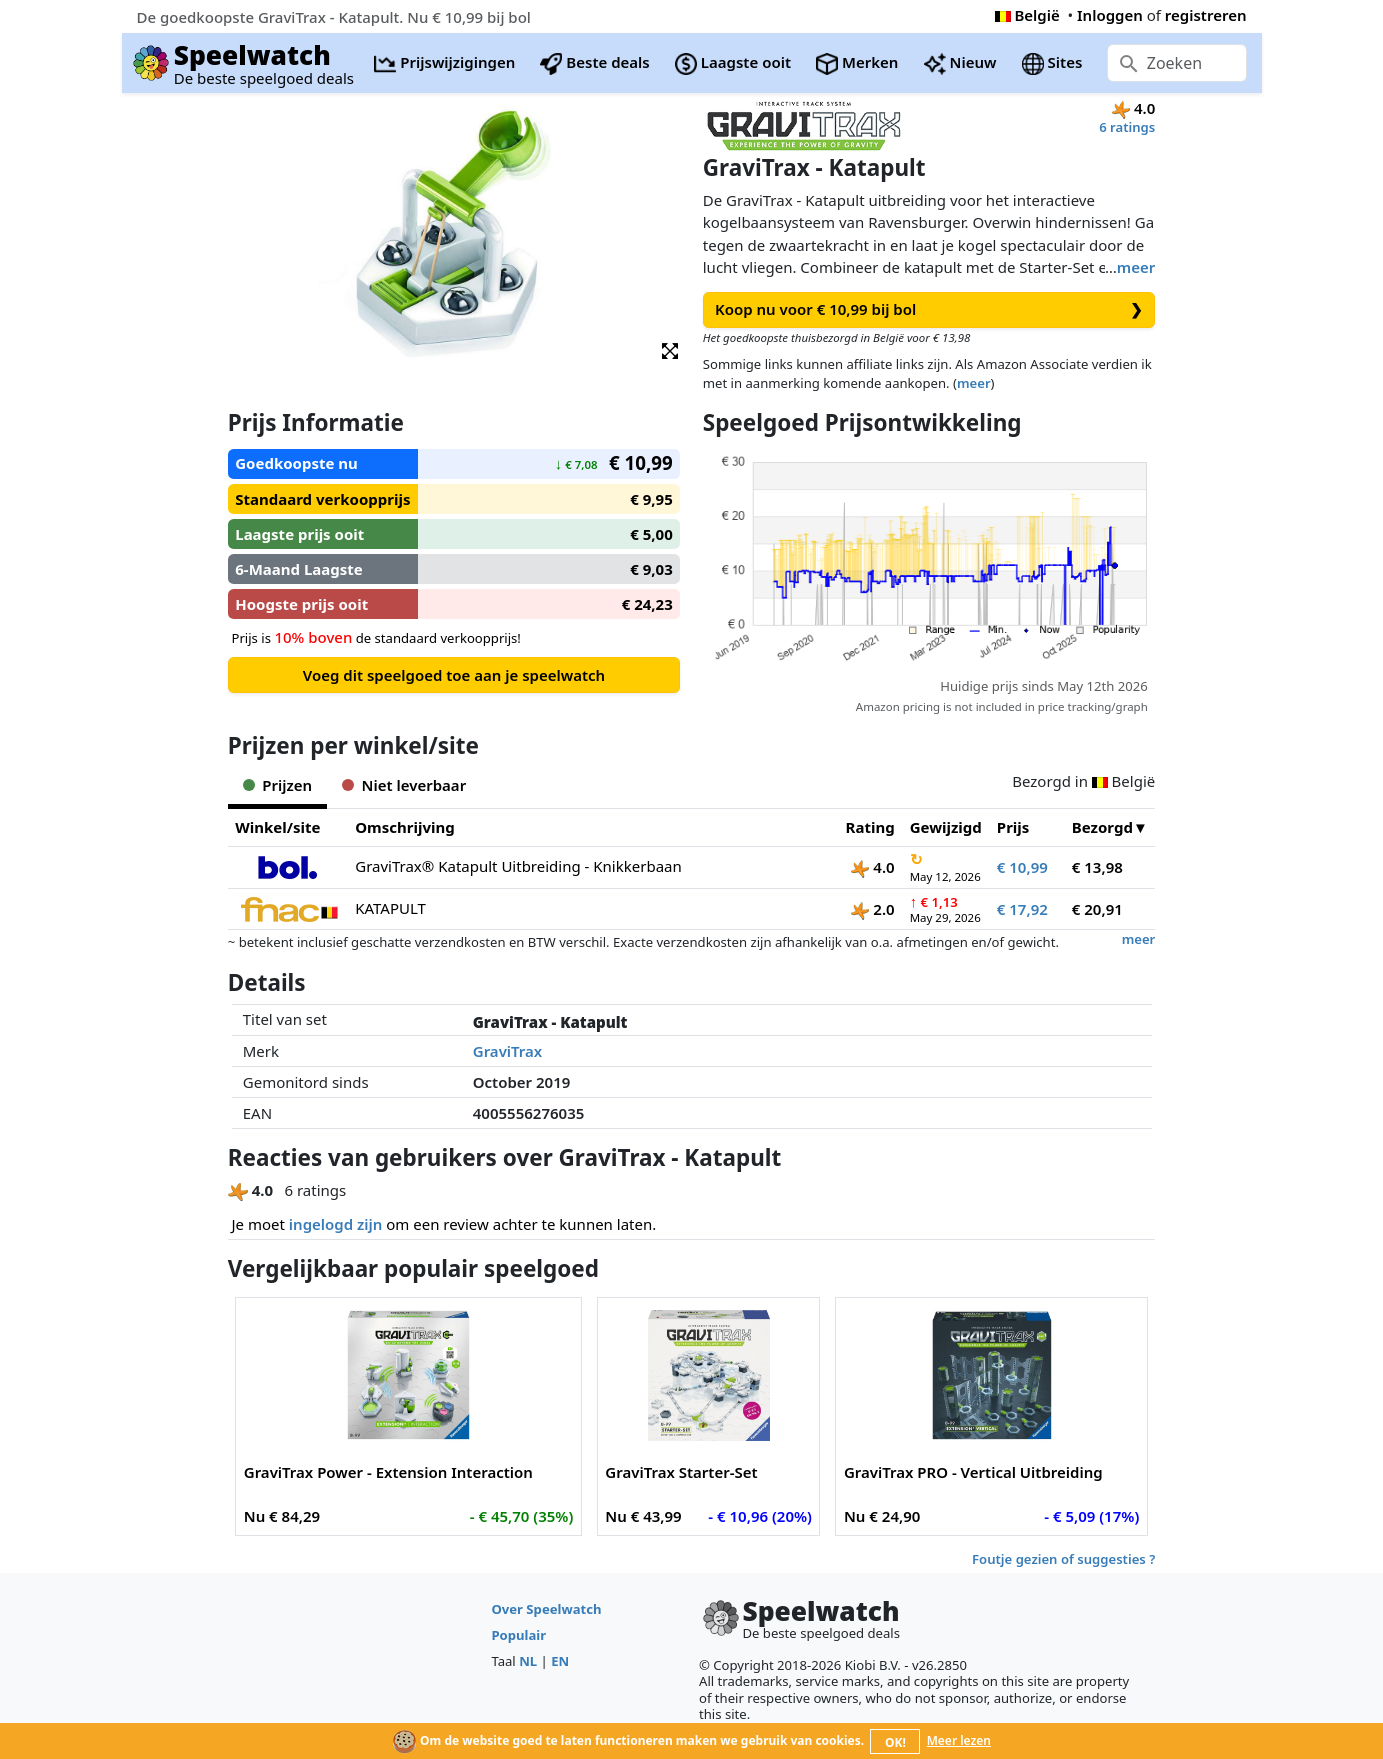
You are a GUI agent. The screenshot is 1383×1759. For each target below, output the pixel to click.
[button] (670, 349)
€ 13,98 (1097, 867)
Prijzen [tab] (277, 785)
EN (560, 1661)
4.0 (872, 867)
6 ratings (1127, 127)
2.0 (872, 909)
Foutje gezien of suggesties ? (1063, 1559)
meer (1136, 267)
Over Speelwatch (546, 1609)
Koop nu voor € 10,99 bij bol (929, 309)
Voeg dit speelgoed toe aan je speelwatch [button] (454, 675)
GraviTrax (508, 1051)
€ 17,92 (1022, 909)
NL (528, 1661)
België (1027, 15)
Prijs (1013, 827)
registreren (1206, 15)
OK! (895, 1742)
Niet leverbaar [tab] (404, 785)
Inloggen (1110, 15)
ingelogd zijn (335, 1224)
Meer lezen (959, 1740)
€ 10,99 (1022, 867)
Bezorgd (1102, 827)
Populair (518, 1635)
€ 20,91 (1097, 909)
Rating (870, 827)
